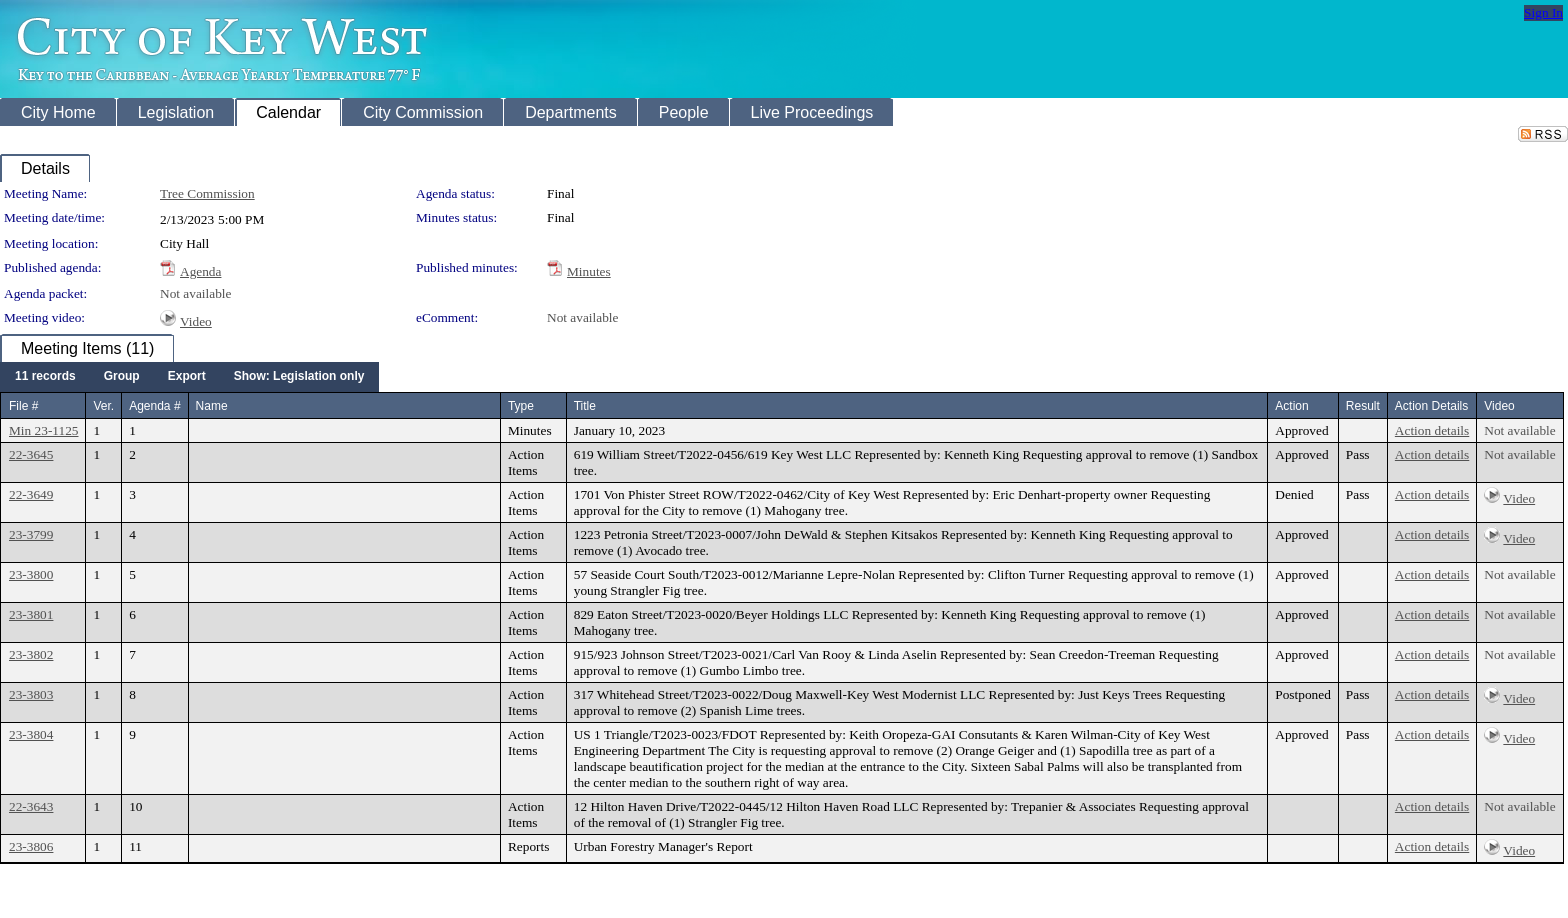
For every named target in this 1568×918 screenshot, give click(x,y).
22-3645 (31, 454)
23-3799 (31, 534)
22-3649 (31, 494)
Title (585, 406)
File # (23, 406)
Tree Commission (207, 193)
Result (1363, 406)
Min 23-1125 (43, 430)
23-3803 (31, 694)
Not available (195, 293)
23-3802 (31, 654)
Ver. (103, 406)
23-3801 (31, 614)
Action (1291, 406)
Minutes (589, 271)
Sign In (1543, 12)
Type (521, 406)
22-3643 (31, 806)
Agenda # (154, 406)
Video (196, 321)
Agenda (200, 271)
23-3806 (31, 846)
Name (212, 406)
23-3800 (31, 574)
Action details (1432, 430)
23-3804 (31, 734)
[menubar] (189, 377)
